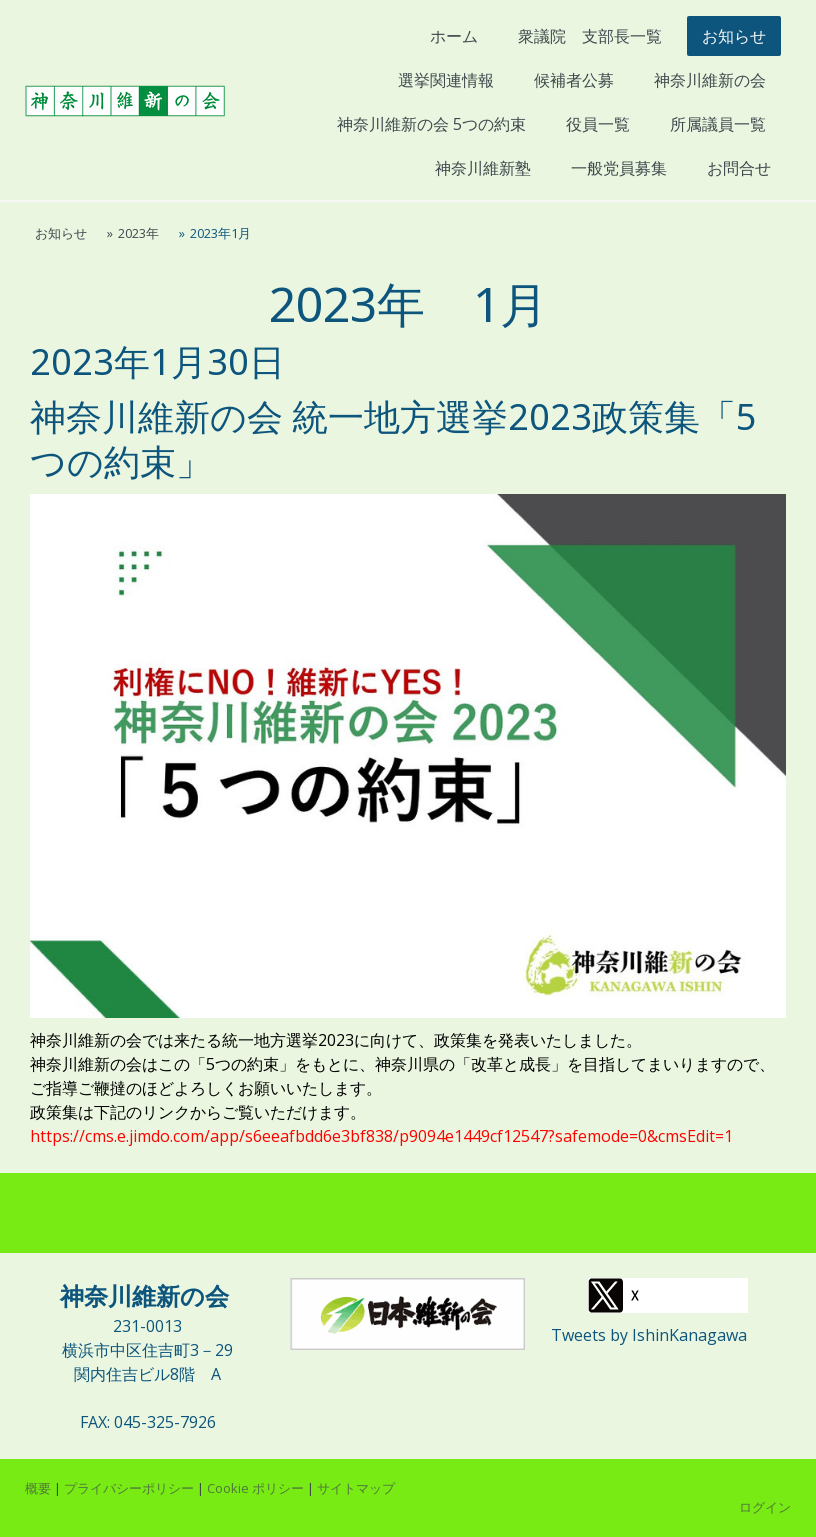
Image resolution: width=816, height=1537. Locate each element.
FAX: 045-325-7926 (148, 1422)
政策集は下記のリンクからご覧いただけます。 (198, 1112)
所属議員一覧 (718, 124)
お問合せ (739, 168)
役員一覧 (598, 124)
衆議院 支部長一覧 (590, 36)
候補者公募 (574, 80)
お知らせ (734, 36)
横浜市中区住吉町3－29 (147, 1350)
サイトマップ (356, 1488)
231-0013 (147, 1326)
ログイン (765, 1507)
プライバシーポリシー (129, 1488)
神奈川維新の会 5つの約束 (431, 124)
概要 (38, 1488)
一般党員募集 (619, 168)
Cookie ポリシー (255, 1488)
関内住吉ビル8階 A (147, 1374)
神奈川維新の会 (710, 80)
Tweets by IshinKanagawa (649, 1335)
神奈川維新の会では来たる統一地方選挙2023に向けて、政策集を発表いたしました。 (336, 1040)
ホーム (454, 36)
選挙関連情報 (446, 80)
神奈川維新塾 (490, 168)
